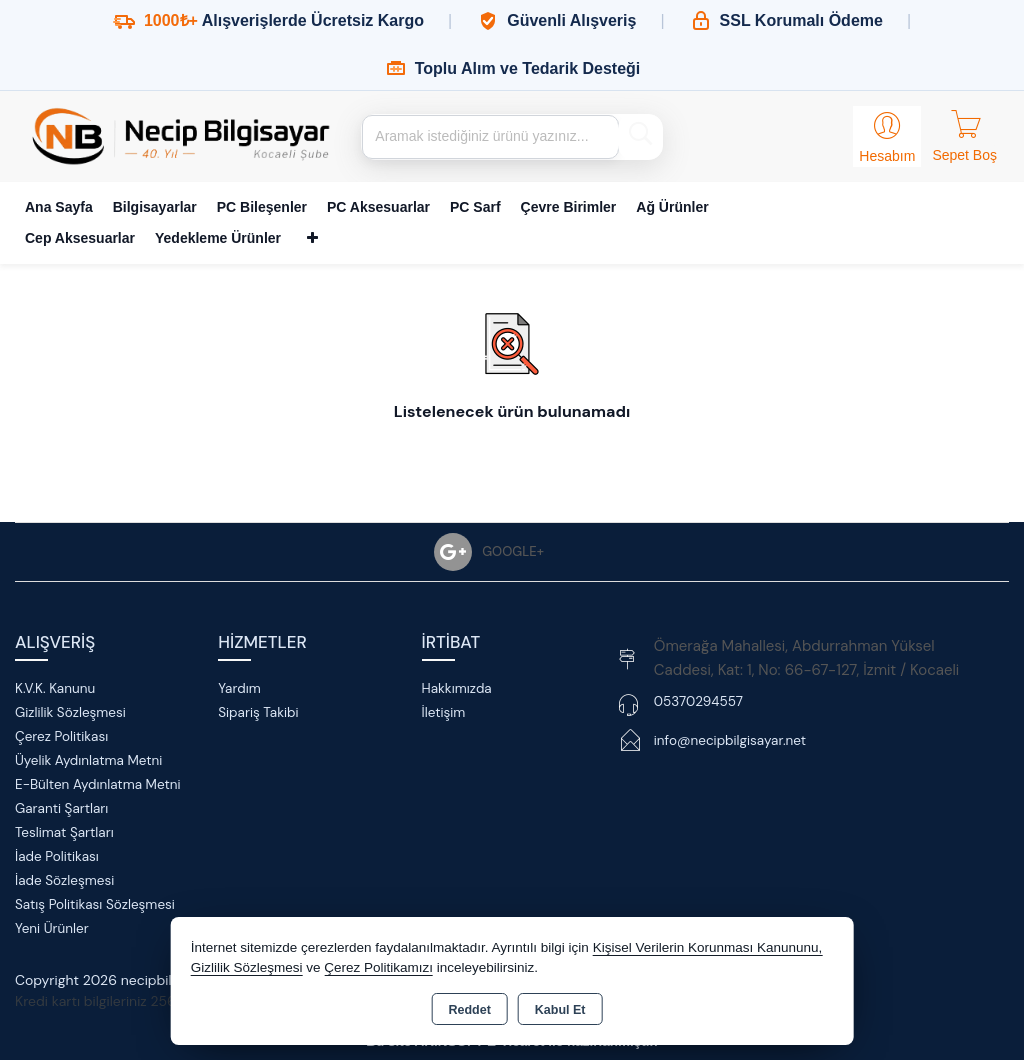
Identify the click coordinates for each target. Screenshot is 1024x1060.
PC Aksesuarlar (378, 207)
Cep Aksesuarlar (80, 238)
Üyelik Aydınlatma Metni (88, 760)
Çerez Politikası (61, 736)
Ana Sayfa (59, 207)
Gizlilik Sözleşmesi (70, 712)
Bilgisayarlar (155, 207)
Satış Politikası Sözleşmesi (95, 904)
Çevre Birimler (569, 207)
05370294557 (698, 701)
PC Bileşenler (262, 207)
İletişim (444, 712)
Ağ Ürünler (672, 207)
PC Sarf (475, 207)
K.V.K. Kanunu (55, 688)
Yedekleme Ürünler (218, 238)
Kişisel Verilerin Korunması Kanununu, (708, 947)
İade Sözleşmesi (64, 880)
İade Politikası (57, 856)
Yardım (239, 688)
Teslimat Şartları (64, 832)
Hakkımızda (457, 688)
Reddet (469, 1010)
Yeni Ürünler (52, 928)
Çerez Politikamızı (378, 967)
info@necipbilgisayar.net (730, 740)
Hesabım (887, 156)
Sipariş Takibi (258, 712)
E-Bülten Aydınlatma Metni (97, 784)
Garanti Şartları (61, 808)
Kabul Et (560, 1010)
